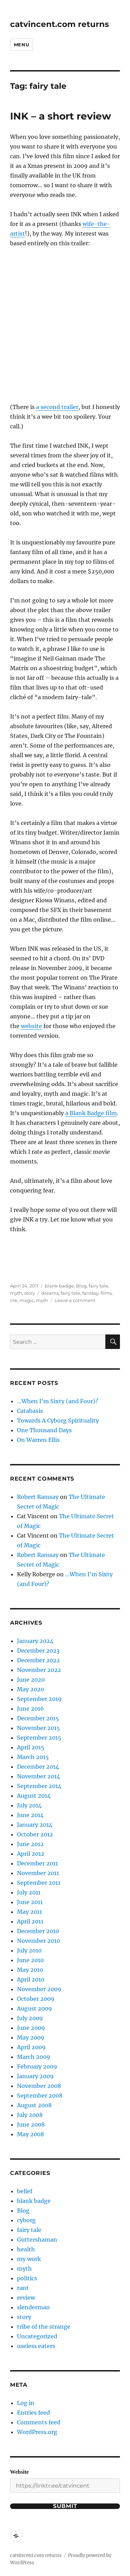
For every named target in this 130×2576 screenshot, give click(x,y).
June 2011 (30, 1902)
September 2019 (39, 1698)
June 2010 (30, 1960)
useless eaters (36, 2345)
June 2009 (31, 2027)
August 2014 (34, 1795)
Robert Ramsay (38, 1496)
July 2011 (29, 1892)
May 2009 (30, 2037)
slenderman (33, 2307)
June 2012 (30, 1844)
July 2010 (29, 1950)
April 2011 (30, 1921)
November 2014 (38, 1776)
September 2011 (38, 1882)
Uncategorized (37, 2336)
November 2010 (38, 1940)
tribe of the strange (43, 2326)
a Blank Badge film (91, 1113)
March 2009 (33, 2056)
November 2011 (38, 1873)
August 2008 (34, 2105)
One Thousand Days (44, 1430)
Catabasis (30, 1410)
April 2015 (30, 1747)
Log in (25, 2402)
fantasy (90, 1293)
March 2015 (33, 1756)
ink (13, 1300)
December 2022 (38, 1660)
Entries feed (33, 2412)
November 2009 (39, 1989)
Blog (81, 1286)
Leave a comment (74, 1300)
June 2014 (30, 1815)
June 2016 (30, 1708)
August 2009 (34, 2008)
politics (27, 2278)
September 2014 (39, 1786)
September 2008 (39, 2095)
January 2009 (35, 2076)
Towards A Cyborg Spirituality (58, 1420)
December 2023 (38, 1650)
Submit (65, 2506)
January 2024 (35, 1640)
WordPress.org (37, 2431)
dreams (50, 1293)
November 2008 (39, 2085)
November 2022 (39, 1669)
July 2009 (30, 2018)
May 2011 (29, 1911)
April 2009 (31, 2047)
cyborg (26, 2220)
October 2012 (35, 1834)
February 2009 (37, 2066)
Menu (21, 44)
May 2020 (30, 1689)
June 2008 (31, 2124)
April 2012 (30, 1853)
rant (23, 2287)
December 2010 (38, 1931)
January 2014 (34, 1824)
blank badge (59, 1286)
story (29, 1293)
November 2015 (38, 1727)
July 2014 (29, 1805)
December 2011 (37, 1863)
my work (29, 2258)
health (26, 2249)
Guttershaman (37, 2239)
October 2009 (35, 1998)
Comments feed (38, 2422)
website (31, 1026)
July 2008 (30, 2114)
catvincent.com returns (59, 24)
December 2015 (38, 1718)
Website (19, 2472)
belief (24, 2191)
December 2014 (38, 1766)
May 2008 (30, 2134)
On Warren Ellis (38, 1439)
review (26, 2297)
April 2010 (30, 1979)
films (106, 1293)
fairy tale (98, 1286)
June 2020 (31, 1679)
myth (16, 1293)
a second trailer (57, 406)
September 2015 (39, 1737)
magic (26, 1300)
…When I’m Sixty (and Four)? (57, 1401)
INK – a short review (60, 116)
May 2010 (30, 1969)
